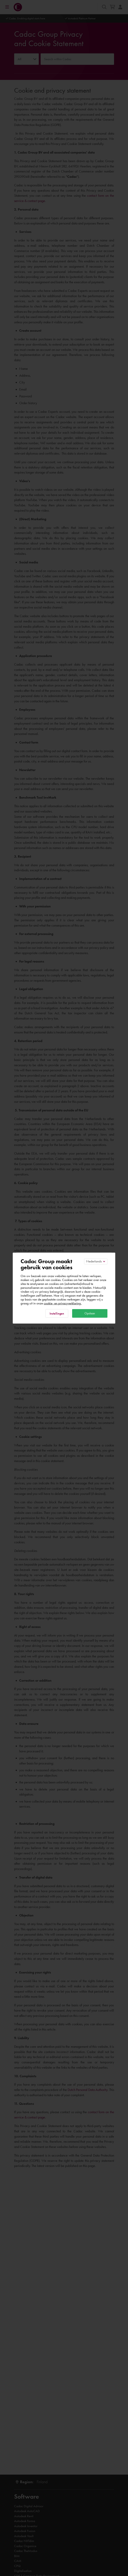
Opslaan (89, 1313)
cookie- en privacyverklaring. (63, 1303)
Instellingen (57, 1313)
